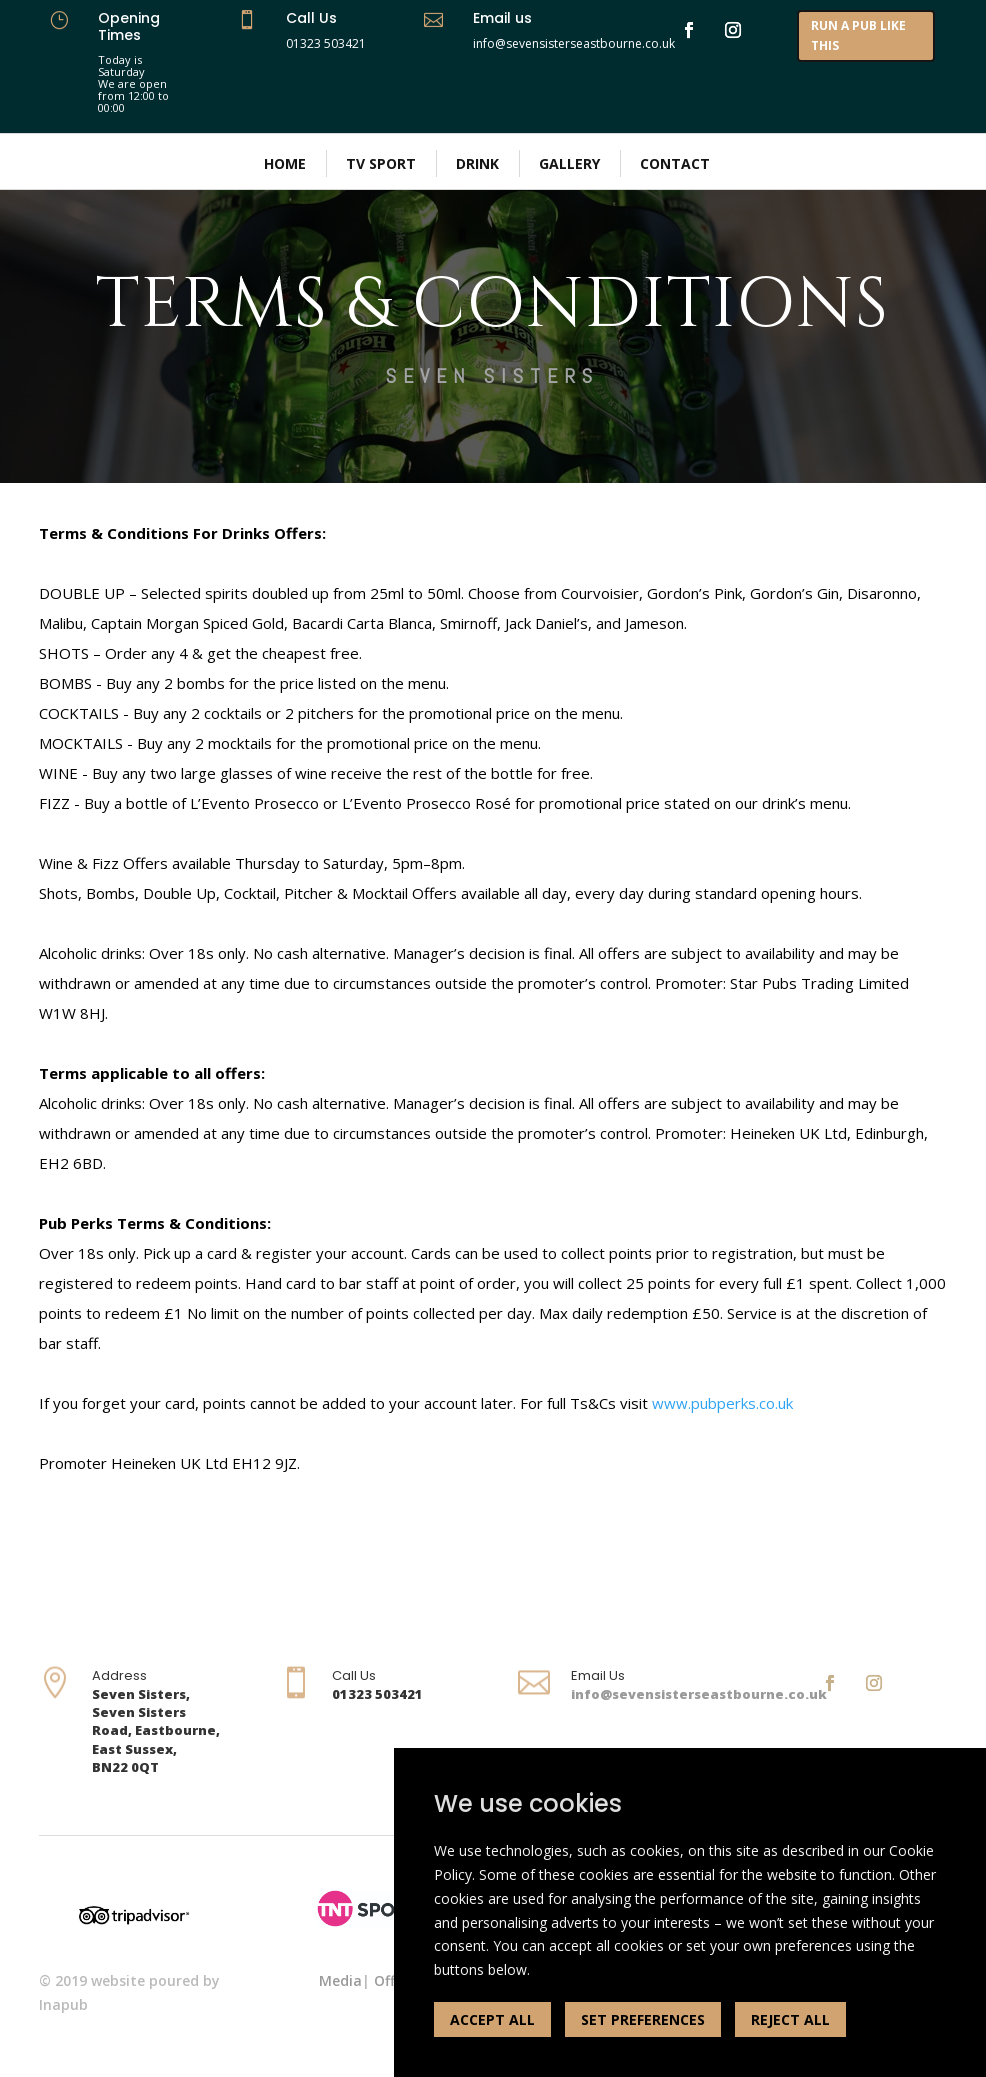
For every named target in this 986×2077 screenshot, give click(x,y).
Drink (477, 163)
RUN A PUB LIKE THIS (858, 35)
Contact (675, 163)
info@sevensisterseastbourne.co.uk (699, 1694)
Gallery (569, 163)
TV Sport (381, 163)
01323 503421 (326, 43)
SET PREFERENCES (643, 2019)
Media (340, 1980)
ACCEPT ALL (492, 2019)
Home (285, 163)
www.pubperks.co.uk (722, 1403)
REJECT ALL (790, 2019)
